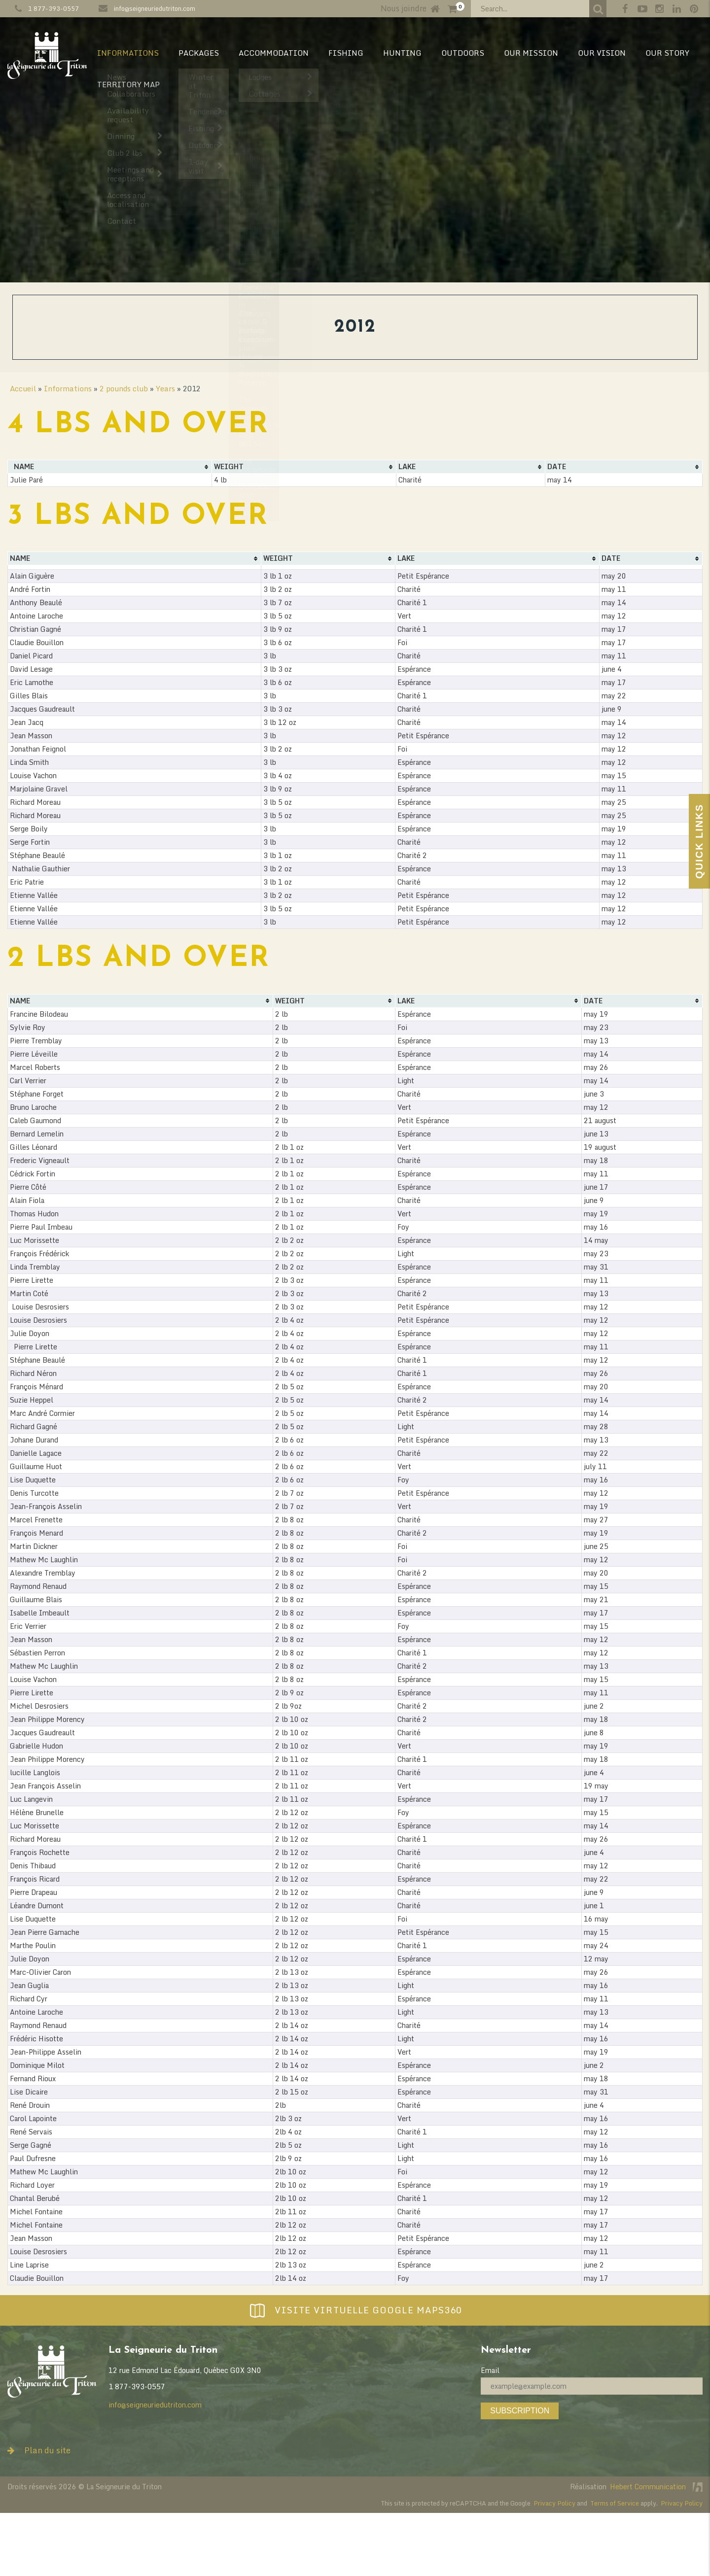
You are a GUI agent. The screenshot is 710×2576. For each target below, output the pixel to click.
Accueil (23, 388)
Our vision (602, 53)
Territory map (128, 84)
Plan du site (39, 2450)
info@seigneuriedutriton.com (154, 8)
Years (165, 388)
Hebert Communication (656, 2486)
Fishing (345, 53)
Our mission (531, 53)
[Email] (592, 2386)
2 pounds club (124, 388)
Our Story (667, 53)
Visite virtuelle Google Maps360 (355, 2310)
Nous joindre (403, 8)
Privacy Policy (554, 2503)
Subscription (519, 2410)
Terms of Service (614, 2503)
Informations (128, 53)
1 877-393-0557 (53, 8)
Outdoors (462, 53)
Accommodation (274, 53)
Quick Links (699, 841)
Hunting (402, 53)
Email (490, 2370)
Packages (198, 53)
